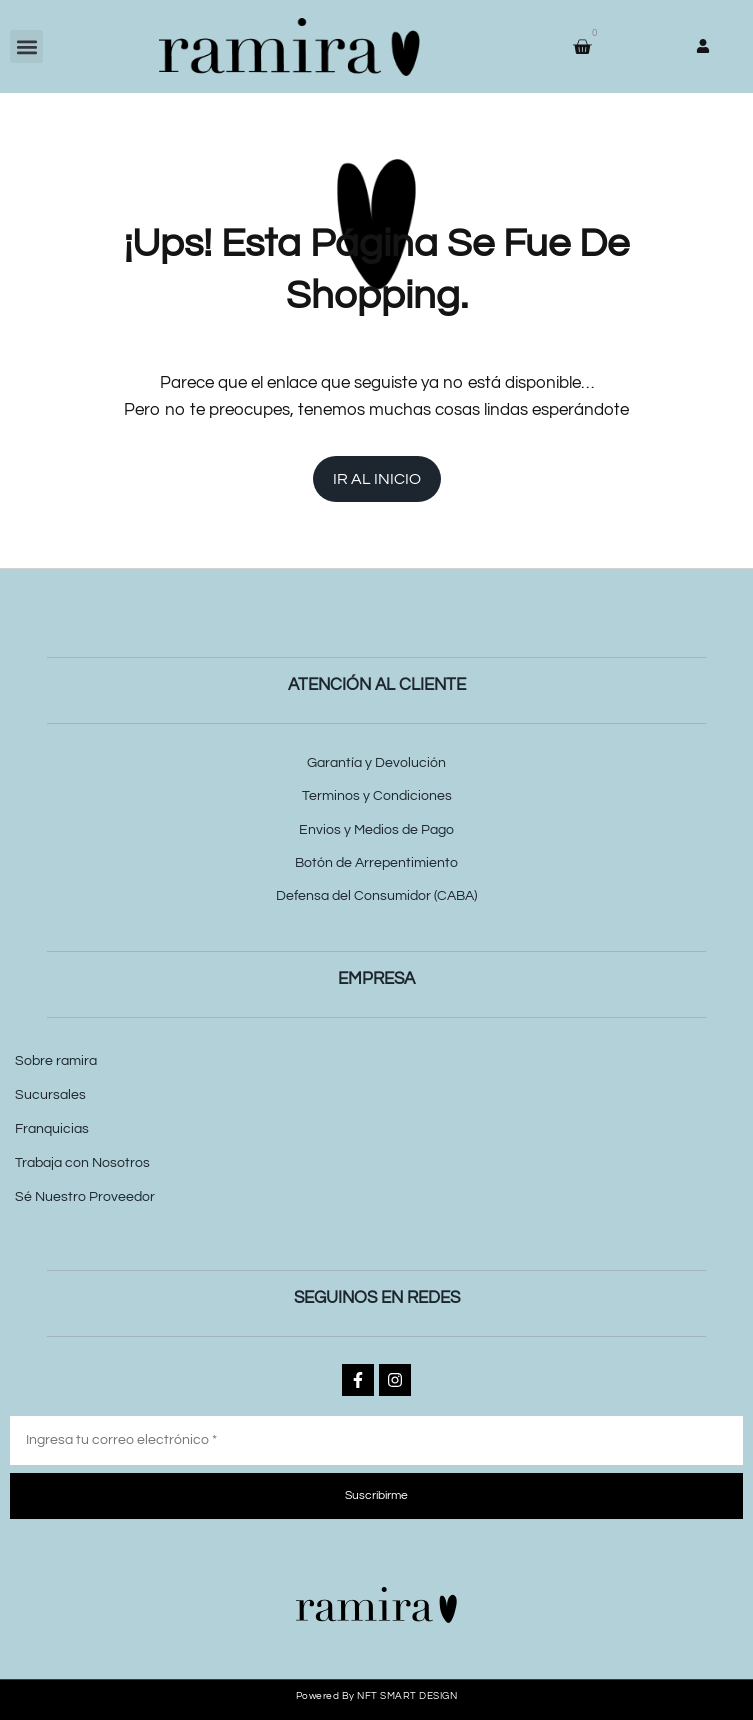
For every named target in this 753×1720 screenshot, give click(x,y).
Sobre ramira (56, 1061)
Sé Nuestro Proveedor (85, 1197)
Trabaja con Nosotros (82, 1163)
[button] (26, 46)
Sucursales (50, 1095)
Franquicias (52, 1129)
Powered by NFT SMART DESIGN (377, 1696)
